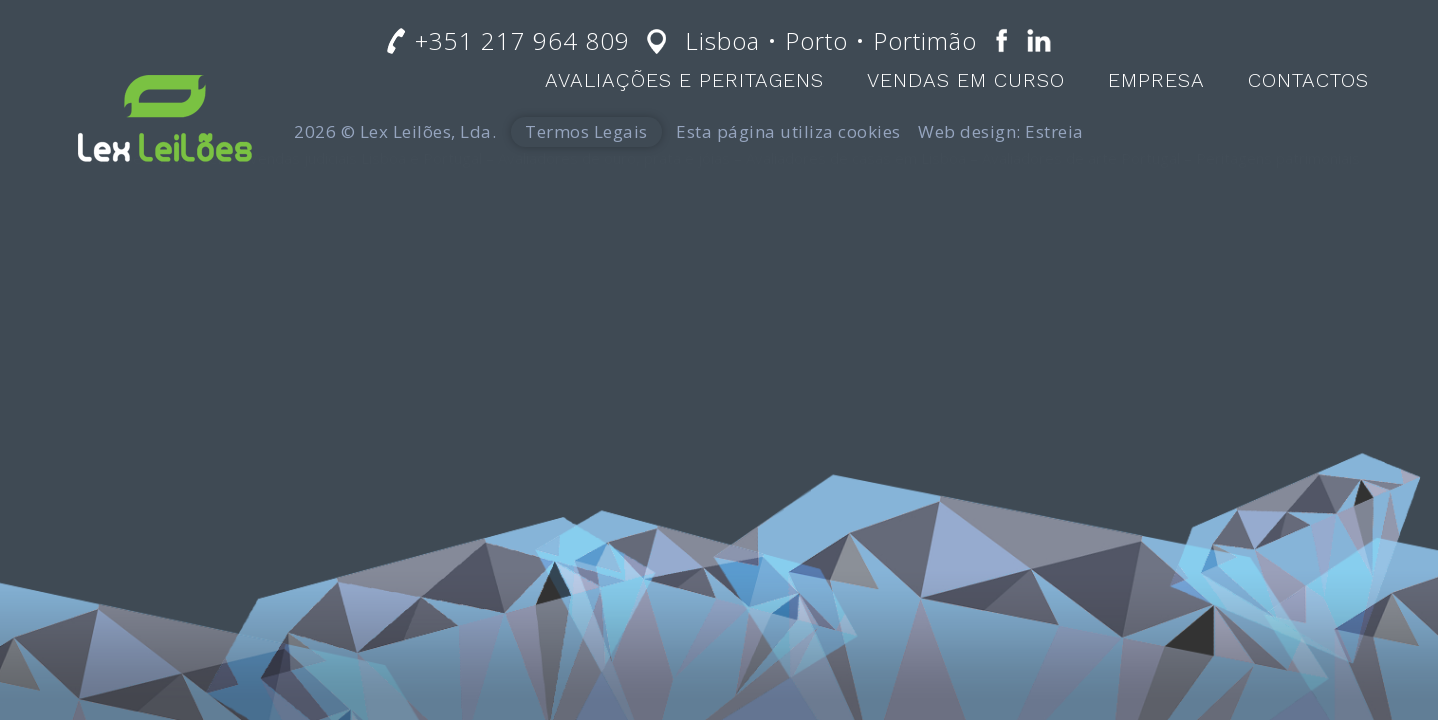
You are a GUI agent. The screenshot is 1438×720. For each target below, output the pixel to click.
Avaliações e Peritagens (684, 80)
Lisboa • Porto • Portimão (831, 40)
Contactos (1308, 80)
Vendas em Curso (966, 80)
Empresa (1156, 80)
